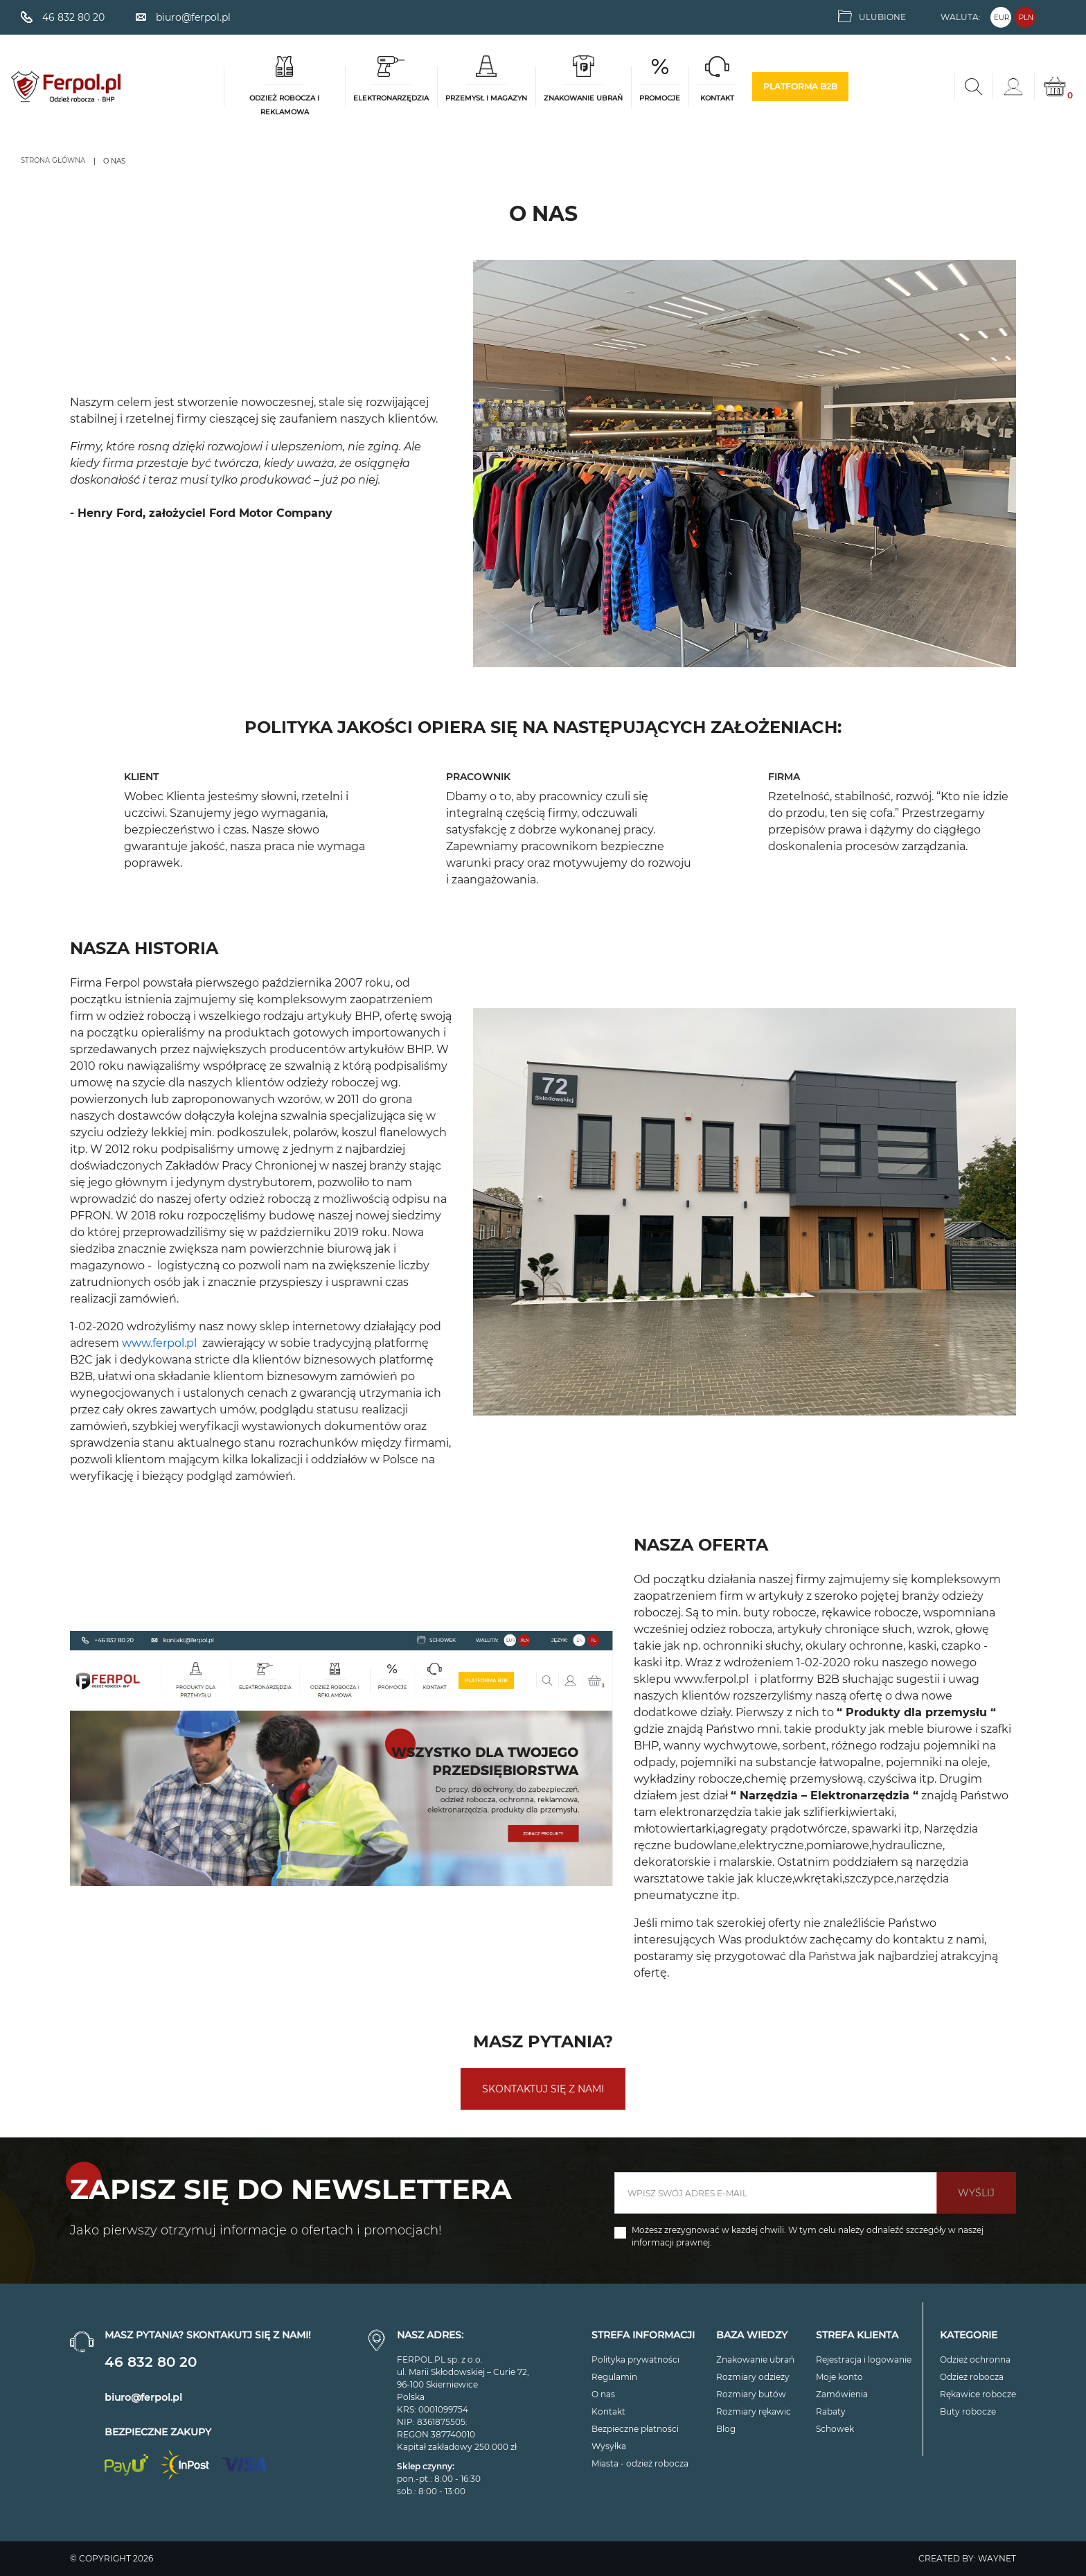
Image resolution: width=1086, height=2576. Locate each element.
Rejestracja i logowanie (863, 2359)
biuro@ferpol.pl (143, 2397)
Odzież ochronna (975, 2359)
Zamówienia (842, 2394)
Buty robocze (968, 2411)
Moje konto (839, 2377)
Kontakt (608, 2411)
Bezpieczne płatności (635, 2429)
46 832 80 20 (151, 2362)
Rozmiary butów (751, 2394)
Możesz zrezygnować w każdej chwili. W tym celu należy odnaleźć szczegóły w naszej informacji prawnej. (807, 2236)
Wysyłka (608, 2446)
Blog (726, 2429)
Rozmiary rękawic (753, 2411)
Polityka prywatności (635, 2359)
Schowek (835, 2429)
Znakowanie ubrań (755, 2359)
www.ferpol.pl (711, 1679)
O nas (603, 2394)
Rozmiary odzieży (753, 2377)
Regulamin (614, 2377)
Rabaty (831, 2411)
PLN (1026, 17)
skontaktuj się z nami (543, 2089)
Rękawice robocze (978, 2394)
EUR (1001, 17)
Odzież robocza (972, 2377)
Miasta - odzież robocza (639, 2463)
